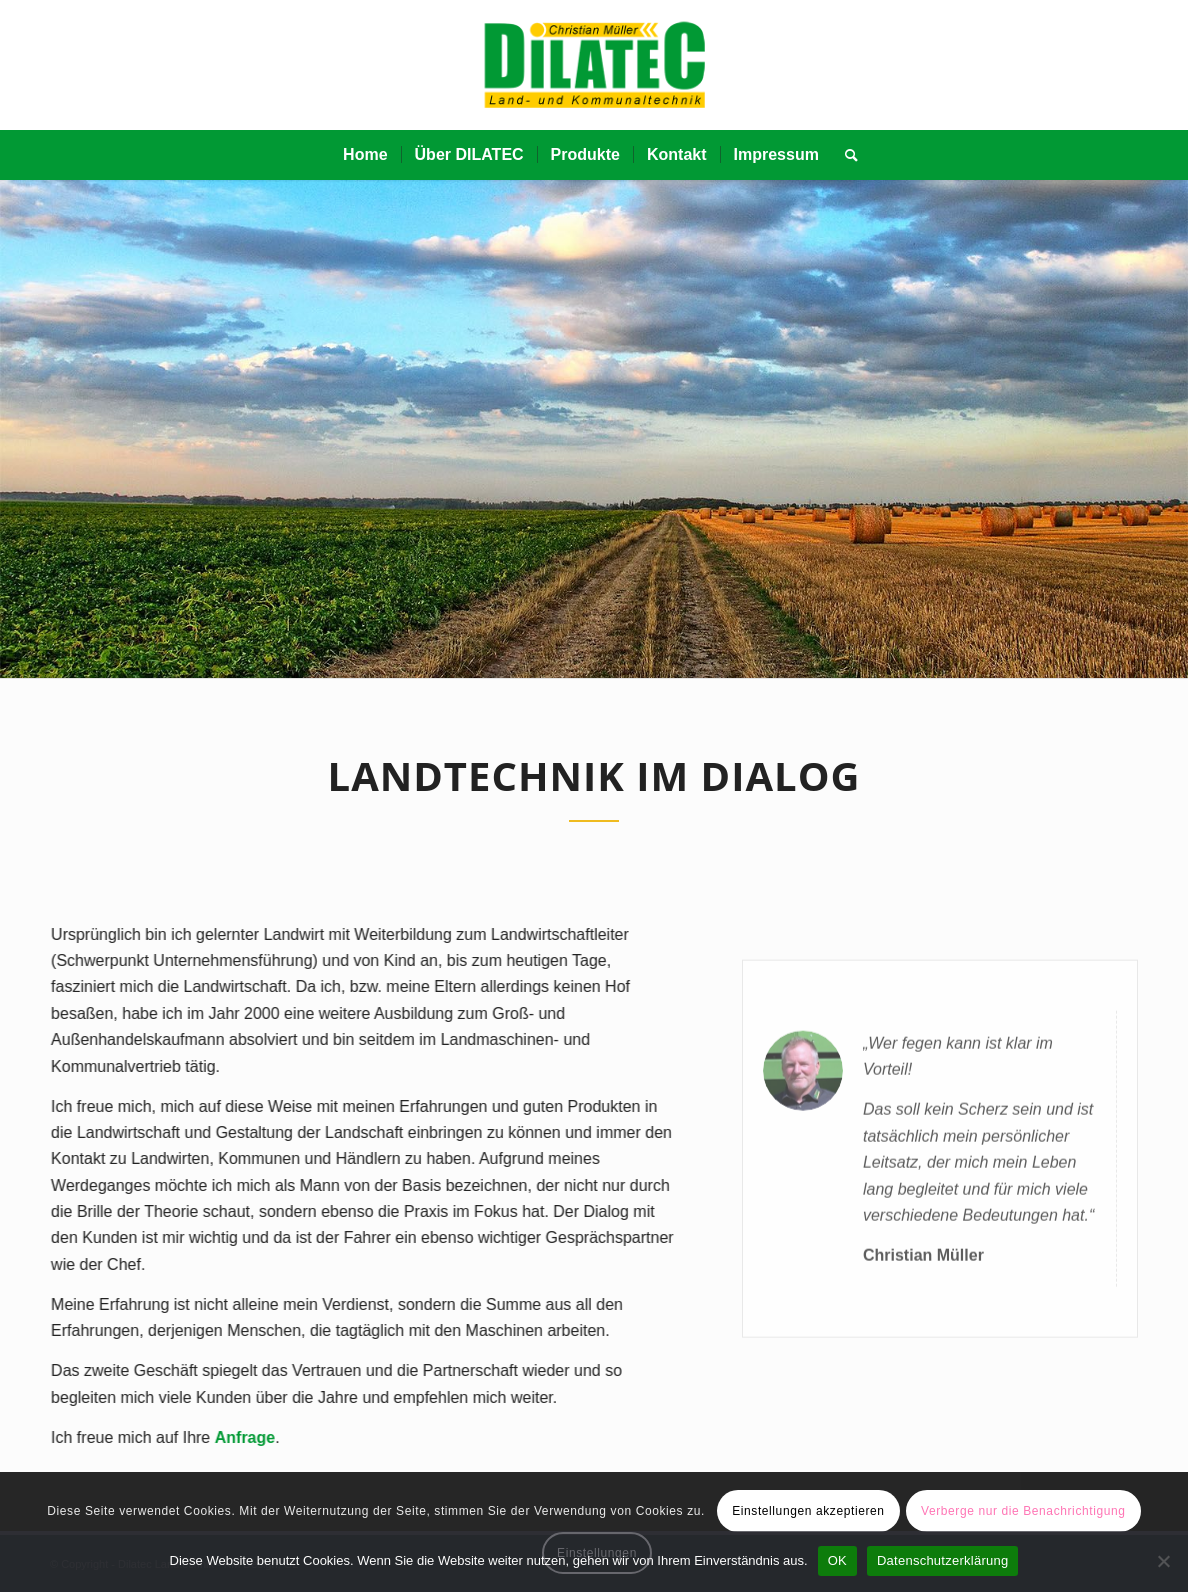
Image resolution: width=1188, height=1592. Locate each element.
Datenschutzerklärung (942, 1560)
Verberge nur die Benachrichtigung (1023, 1511)
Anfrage (232, 1437)
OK (837, 1560)
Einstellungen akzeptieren (808, 1511)
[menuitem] (365, 155)
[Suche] (845, 155)
